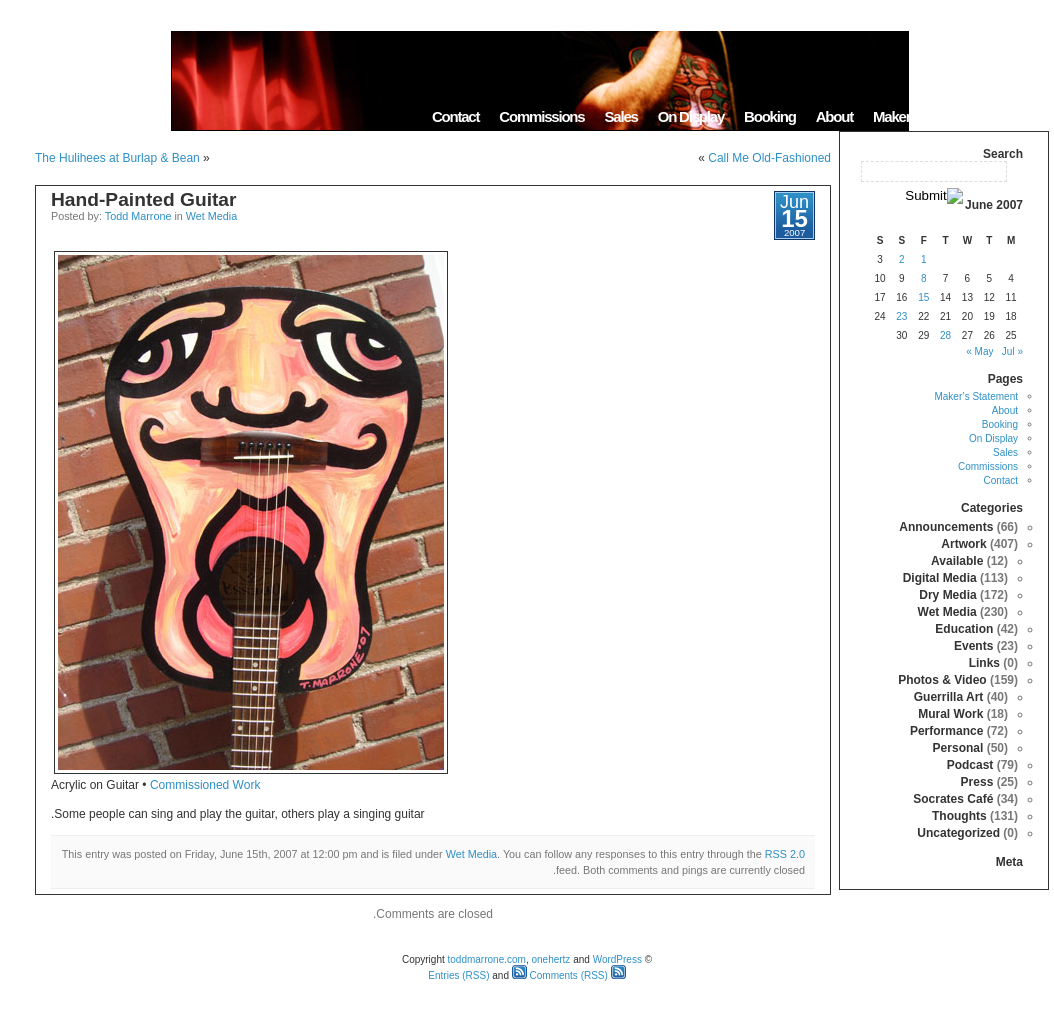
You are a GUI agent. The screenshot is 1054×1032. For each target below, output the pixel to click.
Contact (455, 116)
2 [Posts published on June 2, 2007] (902, 259)
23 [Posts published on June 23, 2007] (901, 316)
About (834, 116)
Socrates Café (953, 799)
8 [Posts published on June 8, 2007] (924, 278)
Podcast (970, 765)
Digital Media (940, 578)
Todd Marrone (138, 216)
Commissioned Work (205, 785)
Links (984, 663)
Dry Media (947, 595)
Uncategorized (958, 833)
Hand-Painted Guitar (144, 199)
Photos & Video (942, 680)
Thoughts (959, 816)
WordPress (617, 959)
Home (1023, 116)
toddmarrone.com (487, 959)
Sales (620, 116)
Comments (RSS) (560, 975)
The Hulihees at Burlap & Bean (117, 158)
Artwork (963, 544)
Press (977, 782)
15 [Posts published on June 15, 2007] (923, 297)
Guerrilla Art (949, 697)
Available (957, 561)
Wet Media (211, 216)
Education (964, 629)
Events (973, 646)
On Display (691, 116)
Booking (770, 116)
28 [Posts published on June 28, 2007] (945, 335)
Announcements (946, 527)
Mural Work (950, 714)
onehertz (550, 959)
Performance (946, 731)
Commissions (541, 116)
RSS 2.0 (785, 854)
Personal (958, 748)
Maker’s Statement (929, 116)
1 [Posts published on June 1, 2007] (924, 259)
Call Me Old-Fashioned (769, 158)
